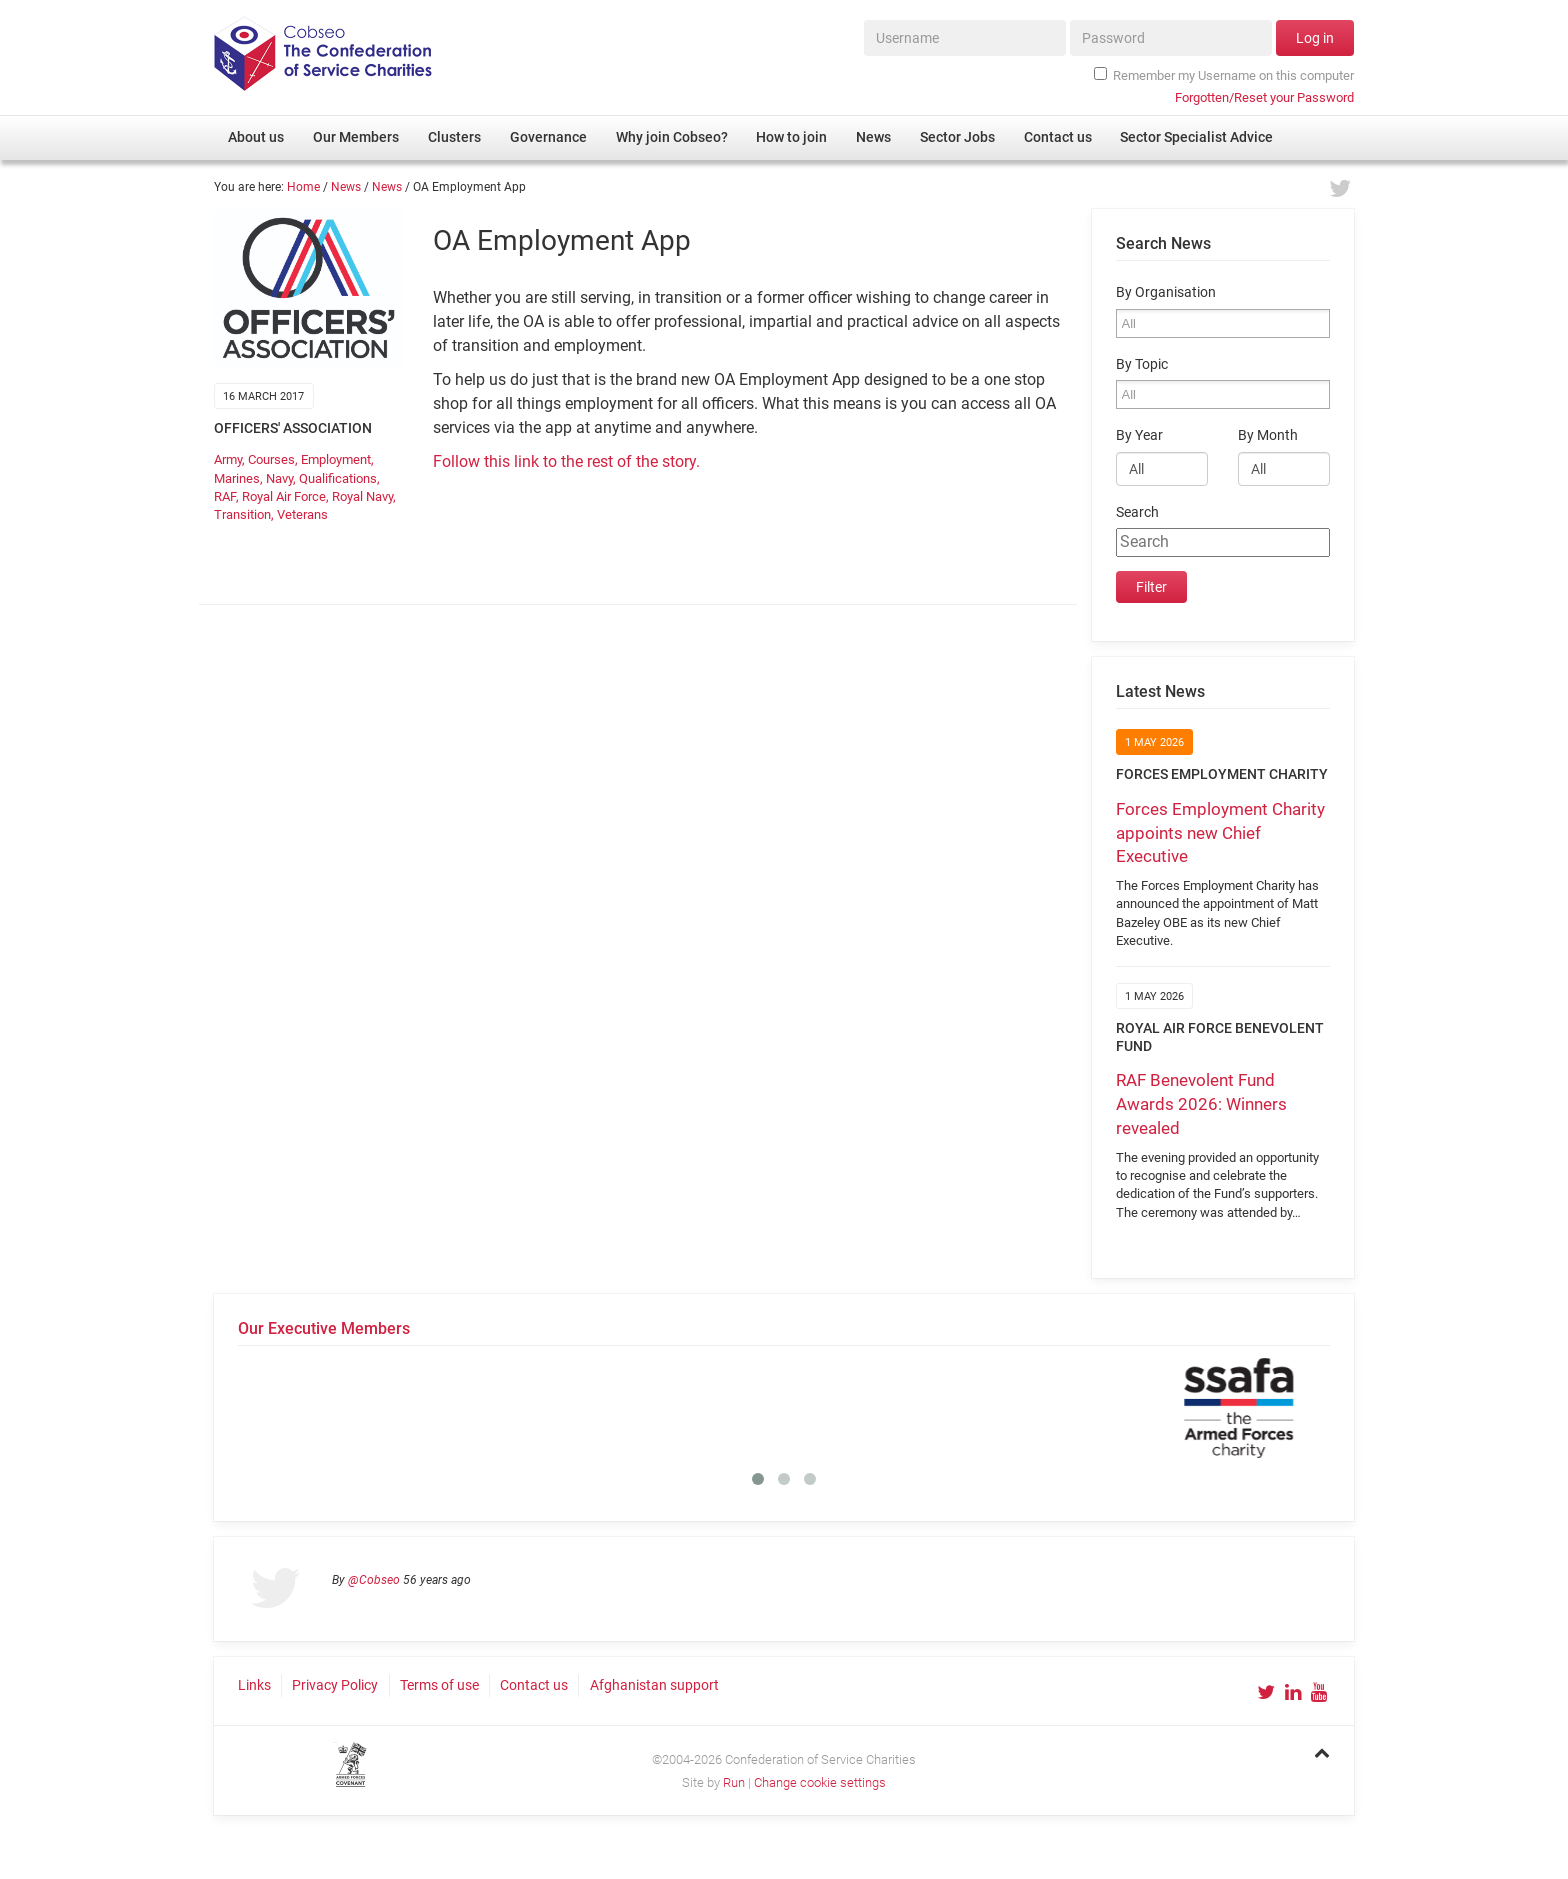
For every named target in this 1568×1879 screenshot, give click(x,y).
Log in (1315, 38)
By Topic (1142, 364)
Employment (336, 459)
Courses (271, 459)
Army (228, 459)
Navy (279, 478)
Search (1137, 512)
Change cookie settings (820, 1782)
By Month (1268, 435)
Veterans (302, 514)
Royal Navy (362, 496)
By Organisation (1166, 292)
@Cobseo (374, 1580)
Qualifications (338, 478)
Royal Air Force (284, 496)
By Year (1139, 435)
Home (303, 187)
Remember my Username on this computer (1224, 75)
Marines (237, 478)
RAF (225, 496)
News (346, 187)
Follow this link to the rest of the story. (566, 461)
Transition (242, 514)
